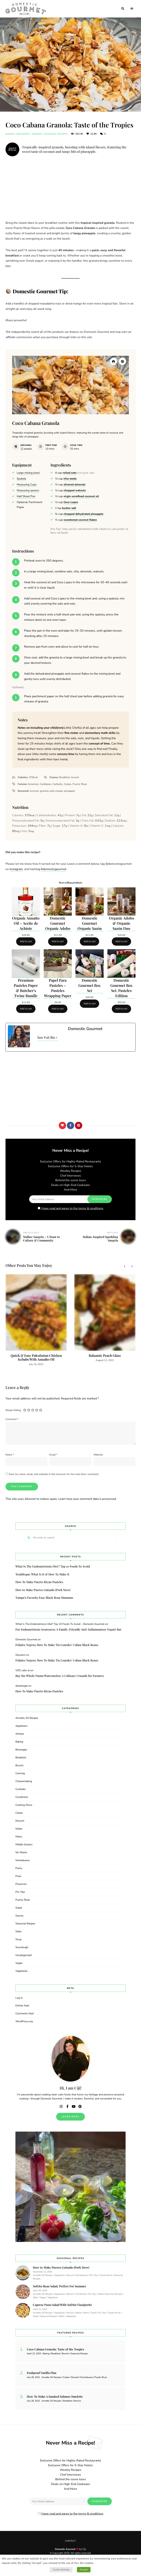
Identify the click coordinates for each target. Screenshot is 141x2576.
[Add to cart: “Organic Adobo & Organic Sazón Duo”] (121, 941)
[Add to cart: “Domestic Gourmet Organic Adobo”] (57, 941)
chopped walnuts (75, 490)
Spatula (21, 478)
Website (98, 1454)
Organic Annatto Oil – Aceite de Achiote (25, 923)
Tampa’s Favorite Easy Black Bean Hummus (44, 1597)
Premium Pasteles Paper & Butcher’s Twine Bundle (26, 988)
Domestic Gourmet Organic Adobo (57, 923)
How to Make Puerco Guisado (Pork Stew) (42, 1590)
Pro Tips (20, 1892)
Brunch (37, 134)
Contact (70, 2540)
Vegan (19, 1963)
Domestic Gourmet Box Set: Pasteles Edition (121, 988)
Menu (131, 8)
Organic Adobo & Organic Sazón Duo (121, 923)
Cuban (19, 1813)
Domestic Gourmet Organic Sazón (89, 923)
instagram (61, 2106)
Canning (20, 1773)
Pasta (18, 1868)
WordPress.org (24, 2021)
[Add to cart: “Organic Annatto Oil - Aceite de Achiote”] (25, 941)
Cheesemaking (23, 1781)
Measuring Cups (27, 484)
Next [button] (131, 1266)
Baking (10, 134)
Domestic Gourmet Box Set (89, 985)
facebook (67, 2106)
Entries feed (22, 2005)
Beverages (21, 1749)
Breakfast (23, 134)
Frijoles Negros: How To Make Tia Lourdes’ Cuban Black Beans (56, 1645)
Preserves (21, 1884)
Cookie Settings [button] (61, 2569)
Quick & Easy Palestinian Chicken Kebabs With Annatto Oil (36, 1357)
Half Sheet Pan (26, 496)
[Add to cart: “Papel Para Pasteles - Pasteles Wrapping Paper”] (57, 1009)
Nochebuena (22, 1860)
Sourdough (21, 1947)
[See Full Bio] (56, 1038)
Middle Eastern (23, 1844)
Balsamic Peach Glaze (105, 1355)
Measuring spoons (28, 490)
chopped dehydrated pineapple (83, 514)
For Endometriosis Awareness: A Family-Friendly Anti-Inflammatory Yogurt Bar (68, 1629)
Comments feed (24, 2013)
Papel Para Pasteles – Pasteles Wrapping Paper (57, 988)
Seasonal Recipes (56, 134)
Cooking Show (23, 1805)
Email (53, 1454)
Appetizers (21, 1726)
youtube (73, 2106)
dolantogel (21, 1686)
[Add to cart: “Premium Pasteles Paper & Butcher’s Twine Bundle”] (25, 1009)
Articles (19, 1734)
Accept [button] (84, 2569)
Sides (18, 1931)
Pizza (18, 1876)
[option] (36, 1320)
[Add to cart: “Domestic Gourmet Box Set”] (89, 1004)
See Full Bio (46, 1037)
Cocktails (20, 1789)
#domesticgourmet (53, 869)
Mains (18, 1836)
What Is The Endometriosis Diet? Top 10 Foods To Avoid (52, 1566)
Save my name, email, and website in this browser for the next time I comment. (54, 1474)
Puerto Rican (22, 1900)
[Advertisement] (70, 188)
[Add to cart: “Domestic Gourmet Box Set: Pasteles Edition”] (121, 1009)
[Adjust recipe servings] (21, 448)
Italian (18, 1828)
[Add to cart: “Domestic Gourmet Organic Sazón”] (89, 941)
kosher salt (69, 508)
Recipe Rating (13, 1410)
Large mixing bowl (28, 473)
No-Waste (21, 1852)
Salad (18, 1907)
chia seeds (70, 478)
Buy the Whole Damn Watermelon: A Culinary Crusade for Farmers (59, 1676)
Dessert (19, 1821)
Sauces (19, 1915)
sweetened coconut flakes (80, 520)
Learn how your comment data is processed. (87, 1499)
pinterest (80, 2106)
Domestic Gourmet (26, 1639)
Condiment (21, 1797)
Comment (12, 1419)
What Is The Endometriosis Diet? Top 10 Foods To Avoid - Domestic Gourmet (59, 1624)
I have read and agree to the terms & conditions (72, 1208)
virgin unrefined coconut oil (81, 496)
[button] (122, 361)
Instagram (16, 869)
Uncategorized (23, 1955)
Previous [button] (124, 1266)
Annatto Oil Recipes (26, 1718)
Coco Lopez (71, 502)
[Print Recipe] (113, 361)
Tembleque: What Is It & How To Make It (42, 1574)
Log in (19, 1998)
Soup (18, 1939)
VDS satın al (22, 1670)
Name (10, 1454)
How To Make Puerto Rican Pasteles (39, 1582)
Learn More (70, 2116)
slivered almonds (74, 484)
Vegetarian (21, 1971)
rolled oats (70, 473)
